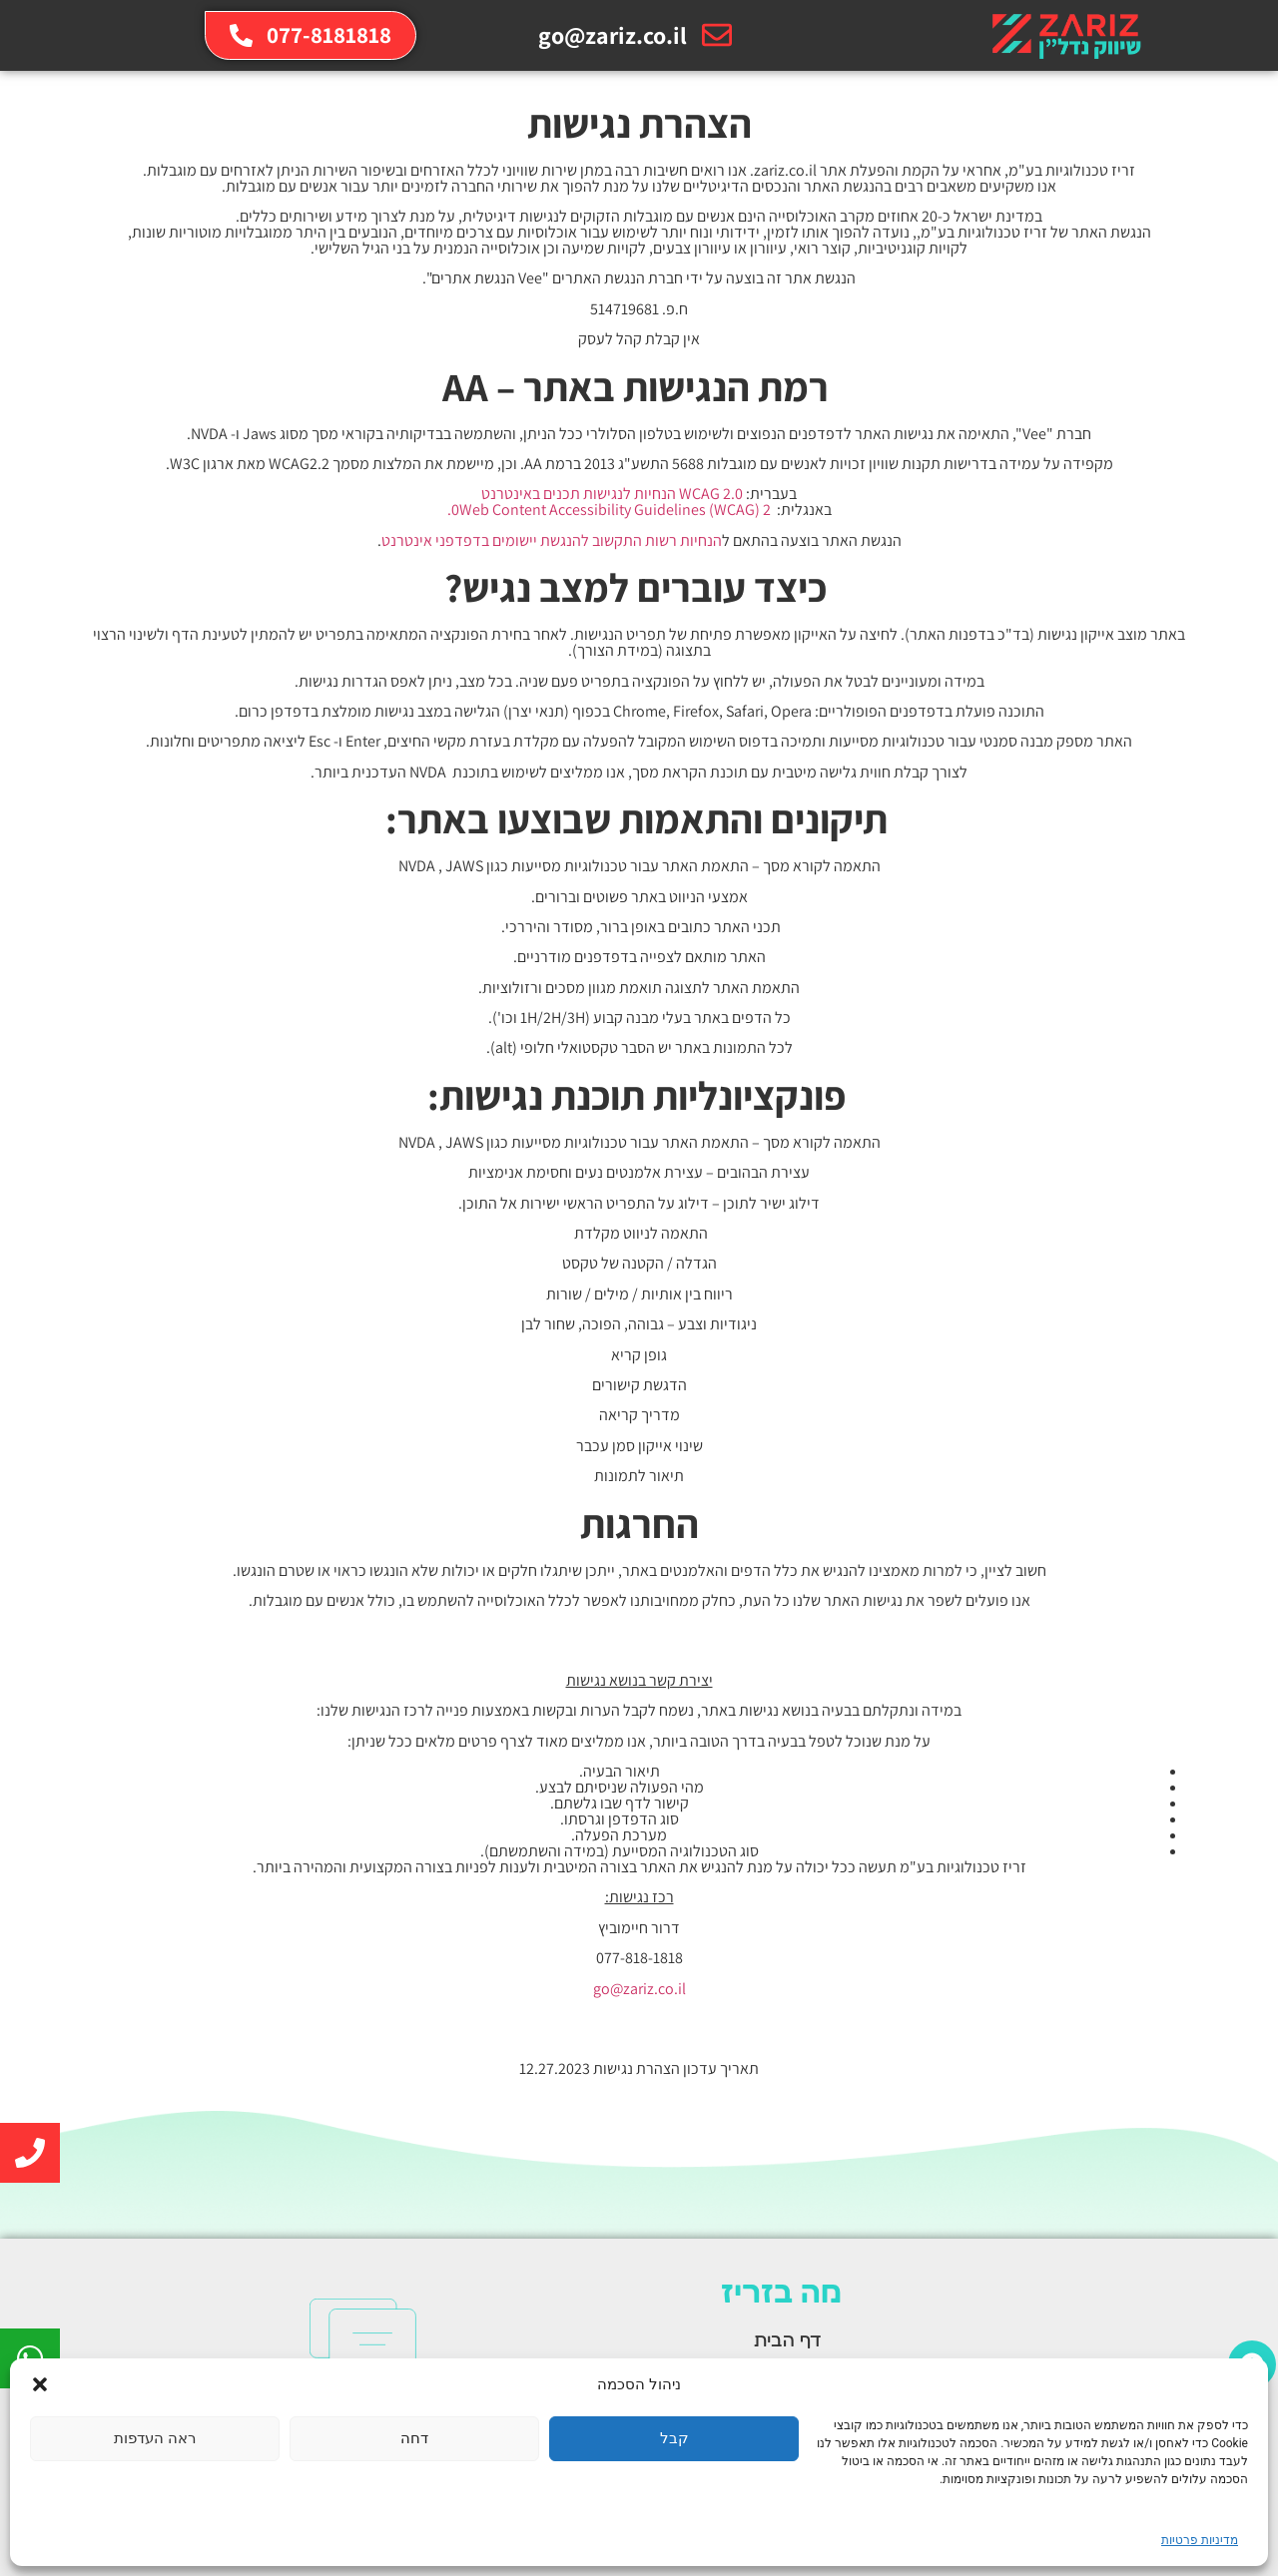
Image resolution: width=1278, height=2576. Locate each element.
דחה (414, 2438)
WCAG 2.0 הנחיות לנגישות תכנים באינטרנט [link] (612, 493)
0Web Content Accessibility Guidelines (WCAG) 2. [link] (609, 509)
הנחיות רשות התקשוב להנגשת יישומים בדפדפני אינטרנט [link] (551, 540)
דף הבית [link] (788, 2341)
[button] (40, 2384)
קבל (674, 2438)
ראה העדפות (155, 2438)
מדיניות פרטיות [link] (1199, 2540)
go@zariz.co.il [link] (639, 1988)
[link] (1065, 35)
